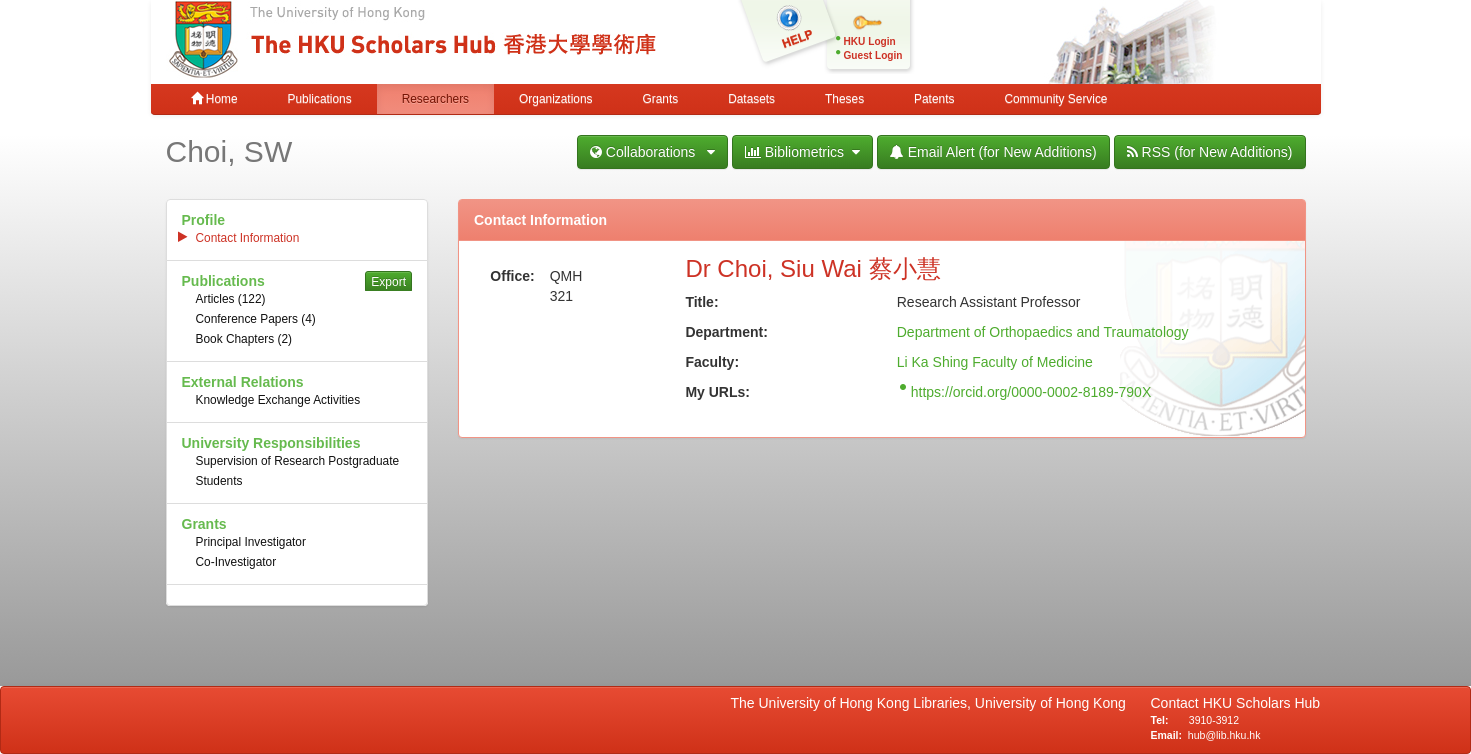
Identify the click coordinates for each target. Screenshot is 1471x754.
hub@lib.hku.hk (1224, 735)
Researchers (435, 99)
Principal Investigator (251, 542)
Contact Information (248, 238)
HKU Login (870, 41)
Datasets (751, 99)
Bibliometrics (802, 152)
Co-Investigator (236, 562)
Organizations (555, 99)
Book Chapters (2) (244, 339)
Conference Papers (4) (256, 319)
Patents (934, 99)
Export (388, 282)
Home (214, 99)
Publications (320, 99)
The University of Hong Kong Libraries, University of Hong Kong (932, 703)
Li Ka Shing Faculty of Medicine (995, 362)
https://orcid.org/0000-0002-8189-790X (1031, 392)
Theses (844, 99)
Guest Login (873, 55)
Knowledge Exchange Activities (278, 400)
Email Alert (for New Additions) (993, 152)
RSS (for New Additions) (1210, 152)
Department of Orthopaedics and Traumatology (1043, 332)
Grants (660, 99)
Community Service (1055, 99)
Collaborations (652, 152)
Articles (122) (231, 299)
